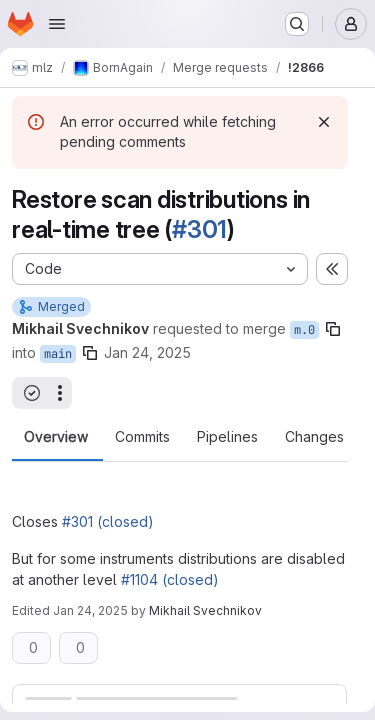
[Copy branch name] (333, 329)
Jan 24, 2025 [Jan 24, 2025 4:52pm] (147, 352)
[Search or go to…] (297, 24)
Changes (314, 437)
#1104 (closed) (170, 579)
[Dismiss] (324, 122)
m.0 (304, 330)
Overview (56, 437)
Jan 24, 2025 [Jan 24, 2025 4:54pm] (90, 610)
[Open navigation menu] (57, 24)
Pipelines (227, 437)
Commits (142, 437)
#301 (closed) (108, 521)
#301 (199, 229)
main (58, 354)
